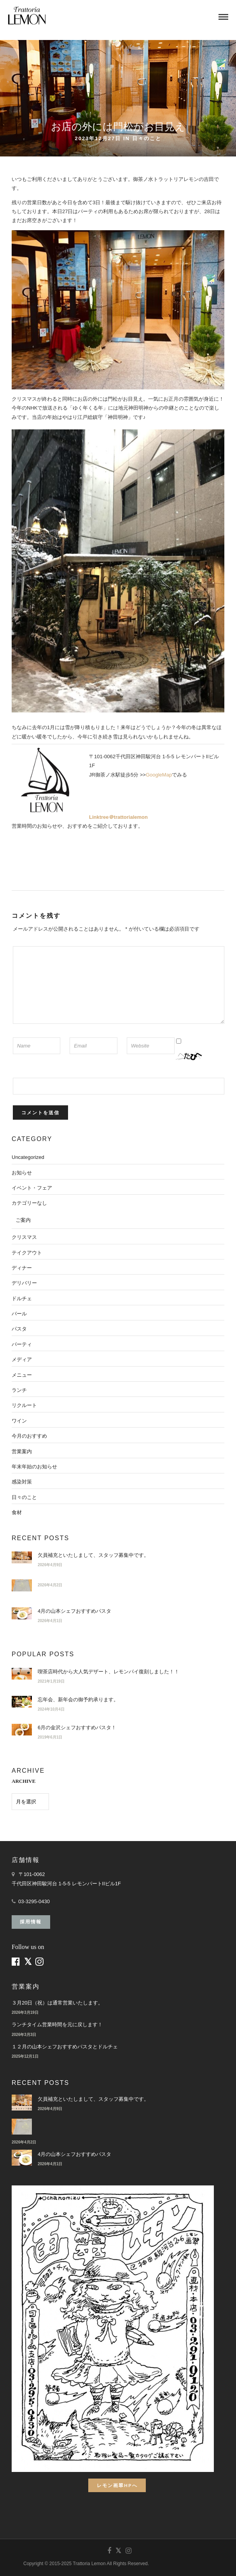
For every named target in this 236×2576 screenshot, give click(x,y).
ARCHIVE (23, 1781)
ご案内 (23, 1220)
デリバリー (24, 1283)
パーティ (22, 1344)
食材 (17, 1512)
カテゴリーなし (29, 1203)
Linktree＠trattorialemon (118, 817)
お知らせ (22, 1173)
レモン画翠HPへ (117, 2485)
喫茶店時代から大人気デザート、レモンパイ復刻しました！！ (108, 1671)
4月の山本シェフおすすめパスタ (74, 1611)
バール (19, 1314)
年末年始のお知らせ (34, 1467)
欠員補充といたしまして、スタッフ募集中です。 (93, 1555)
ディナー (22, 1268)
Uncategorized (28, 1157)
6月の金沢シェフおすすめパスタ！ (77, 1727)
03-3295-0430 (34, 1901)
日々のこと (146, 138)
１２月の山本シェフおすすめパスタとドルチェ (65, 2047)
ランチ (19, 1390)
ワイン (19, 1421)
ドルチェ (22, 1298)
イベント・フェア (32, 1188)
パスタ (19, 1329)
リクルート (24, 1405)
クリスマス (24, 1237)
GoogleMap (159, 775)
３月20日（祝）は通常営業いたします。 (57, 2003)
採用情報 (31, 1922)
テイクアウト (27, 1253)
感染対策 (22, 1482)
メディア (22, 1359)
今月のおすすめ (29, 1436)
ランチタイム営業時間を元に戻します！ (57, 2024)
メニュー (22, 1375)
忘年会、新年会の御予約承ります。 (78, 1699)
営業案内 (22, 1451)
